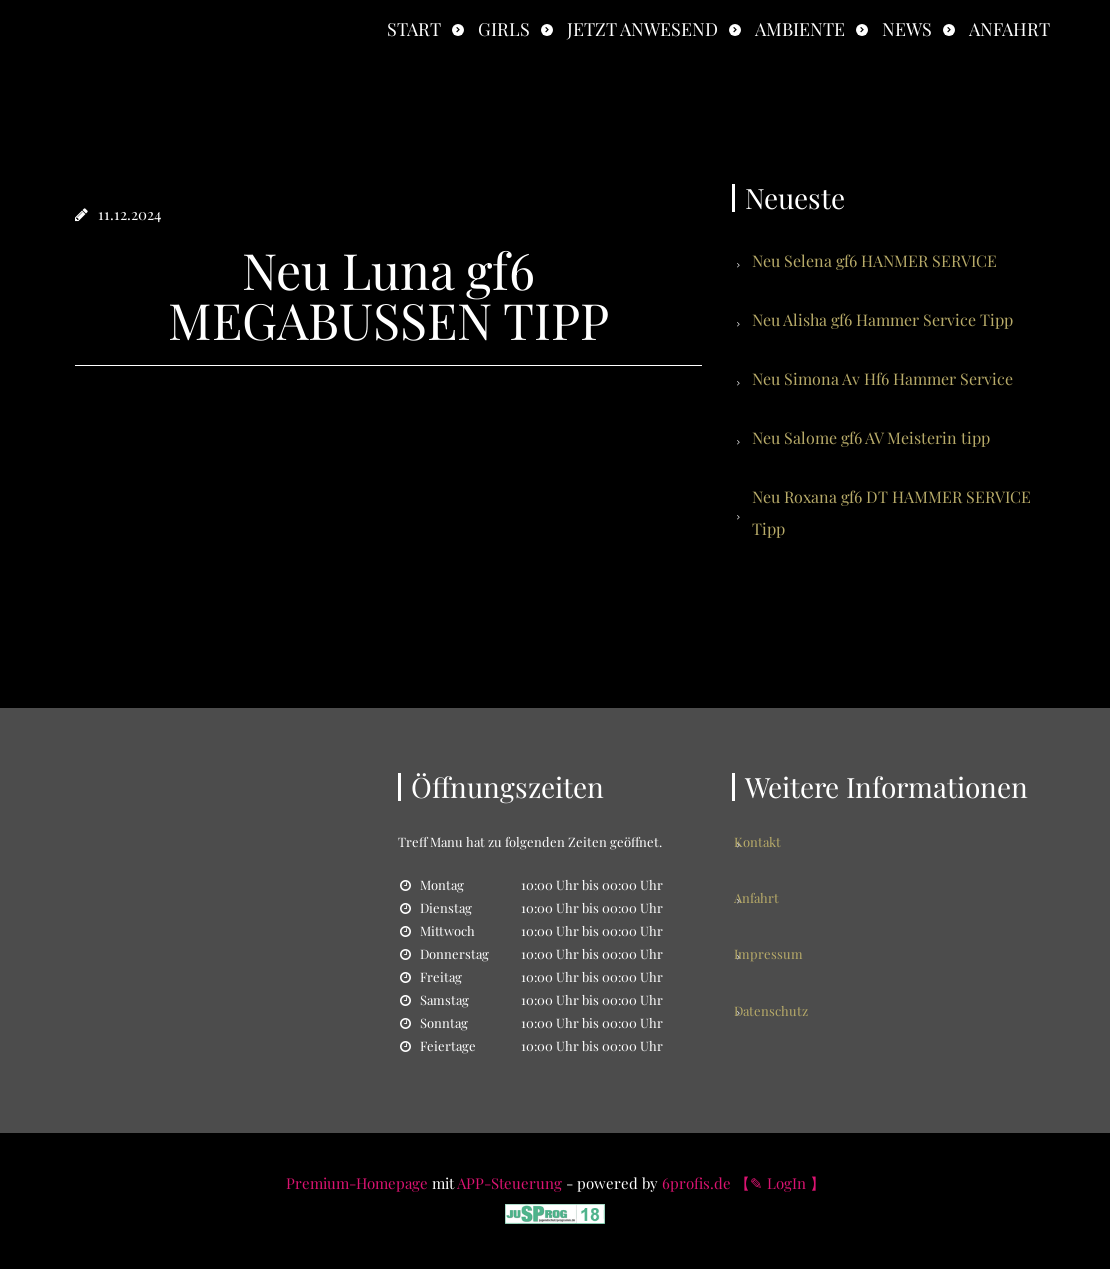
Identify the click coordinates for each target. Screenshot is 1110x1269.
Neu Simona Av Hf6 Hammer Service (882, 378)
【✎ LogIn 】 (780, 1183)
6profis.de (696, 1183)
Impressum (786, 915)
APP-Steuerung (509, 1183)
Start (414, 29)
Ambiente (800, 29)
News (907, 29)
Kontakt (775, 841)
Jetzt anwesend (642, 29)
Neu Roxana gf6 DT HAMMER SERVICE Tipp (891, 512)
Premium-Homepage (357, 1183)
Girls (504, 29)
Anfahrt (1009, 29)
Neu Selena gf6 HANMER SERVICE (874, 260)
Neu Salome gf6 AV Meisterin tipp (871, 437)
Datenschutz (789, 952)
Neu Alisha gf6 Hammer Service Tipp (882, 319)
